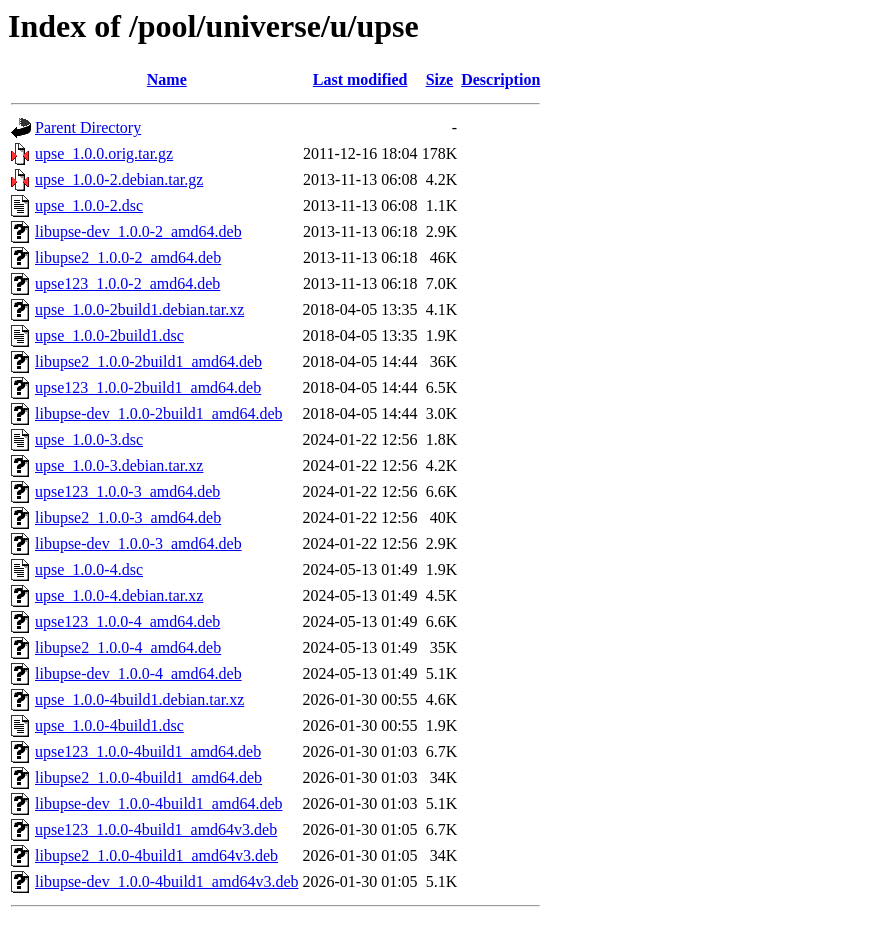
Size (440, 79)
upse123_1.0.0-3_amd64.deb (127, 491)
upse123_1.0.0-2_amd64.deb (127, 283)
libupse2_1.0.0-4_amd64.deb (128, 647)
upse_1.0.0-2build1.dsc (109, 335)
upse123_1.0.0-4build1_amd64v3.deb (156, 829)
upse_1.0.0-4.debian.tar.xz (119, 595)
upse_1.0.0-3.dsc (89, 439)
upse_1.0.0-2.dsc (89, 205)
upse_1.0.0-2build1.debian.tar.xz (139, 309)
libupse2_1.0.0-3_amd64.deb (128, 517)
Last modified (360, 79)
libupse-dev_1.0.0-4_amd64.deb (138, 673)
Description (500, 79)
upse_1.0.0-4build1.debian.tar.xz (139, 699)
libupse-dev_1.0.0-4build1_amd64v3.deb (167, 881)
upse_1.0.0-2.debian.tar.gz (119, 179)
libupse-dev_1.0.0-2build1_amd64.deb (159, 413)
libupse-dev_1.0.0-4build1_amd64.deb (159, 803)
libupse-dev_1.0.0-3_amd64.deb (138, 543)
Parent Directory (88, 127)
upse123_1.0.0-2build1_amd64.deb (148, 387)
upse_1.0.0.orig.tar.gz (104, 153)
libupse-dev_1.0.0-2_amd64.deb (138, 231)
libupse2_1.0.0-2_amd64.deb (128, 257)
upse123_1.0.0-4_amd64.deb (127, 621)
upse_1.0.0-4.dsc (89, 569)
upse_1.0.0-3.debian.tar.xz (119, 465)
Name (167, 79)
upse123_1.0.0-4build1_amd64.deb (148, 751)
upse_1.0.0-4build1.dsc (109, 725)
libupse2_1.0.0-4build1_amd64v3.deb (156, 855)
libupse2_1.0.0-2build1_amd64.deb (148, 361)
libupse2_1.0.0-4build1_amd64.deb (148, 777)
